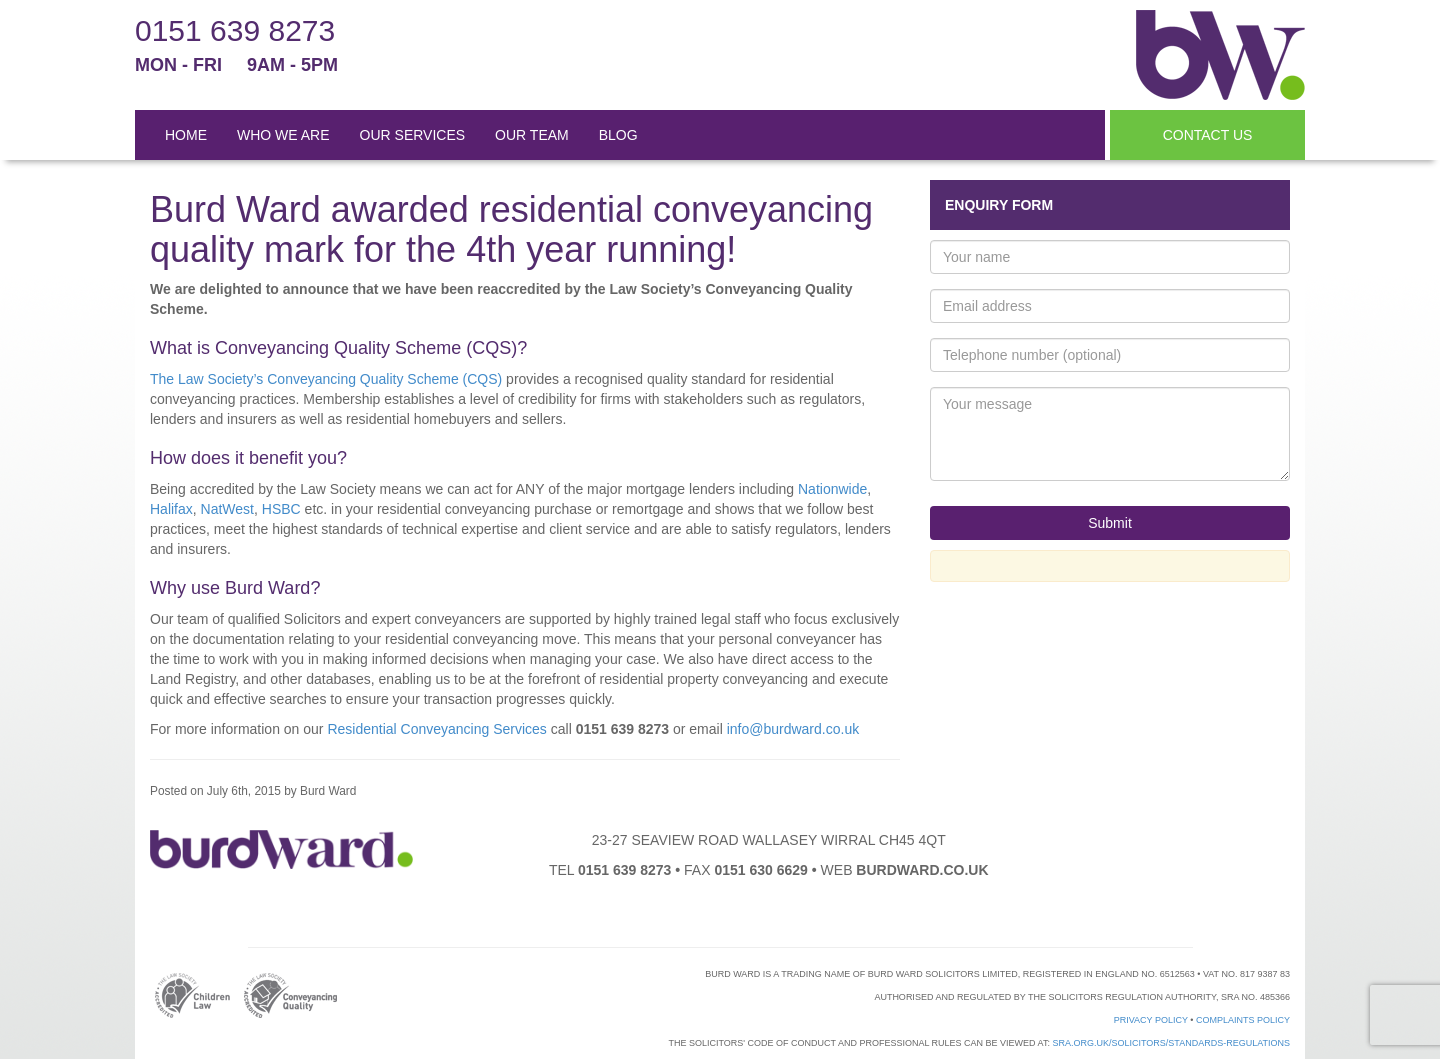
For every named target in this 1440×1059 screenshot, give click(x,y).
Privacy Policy (1151, 1020)
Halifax (171, 509)
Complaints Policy (1243, 1020)
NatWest (227, 509)
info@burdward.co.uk (793, 729)
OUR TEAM (532, 135)
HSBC (281, 509)
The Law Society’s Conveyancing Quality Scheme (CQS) (326, 379)
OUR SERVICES (413, 135)
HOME (186, 135)
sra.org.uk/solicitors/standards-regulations (1171, 1043)
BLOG (618, 135)
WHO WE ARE (283, 135)
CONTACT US (1208, 135)
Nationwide (832, 489)
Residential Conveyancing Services (436, 729)
